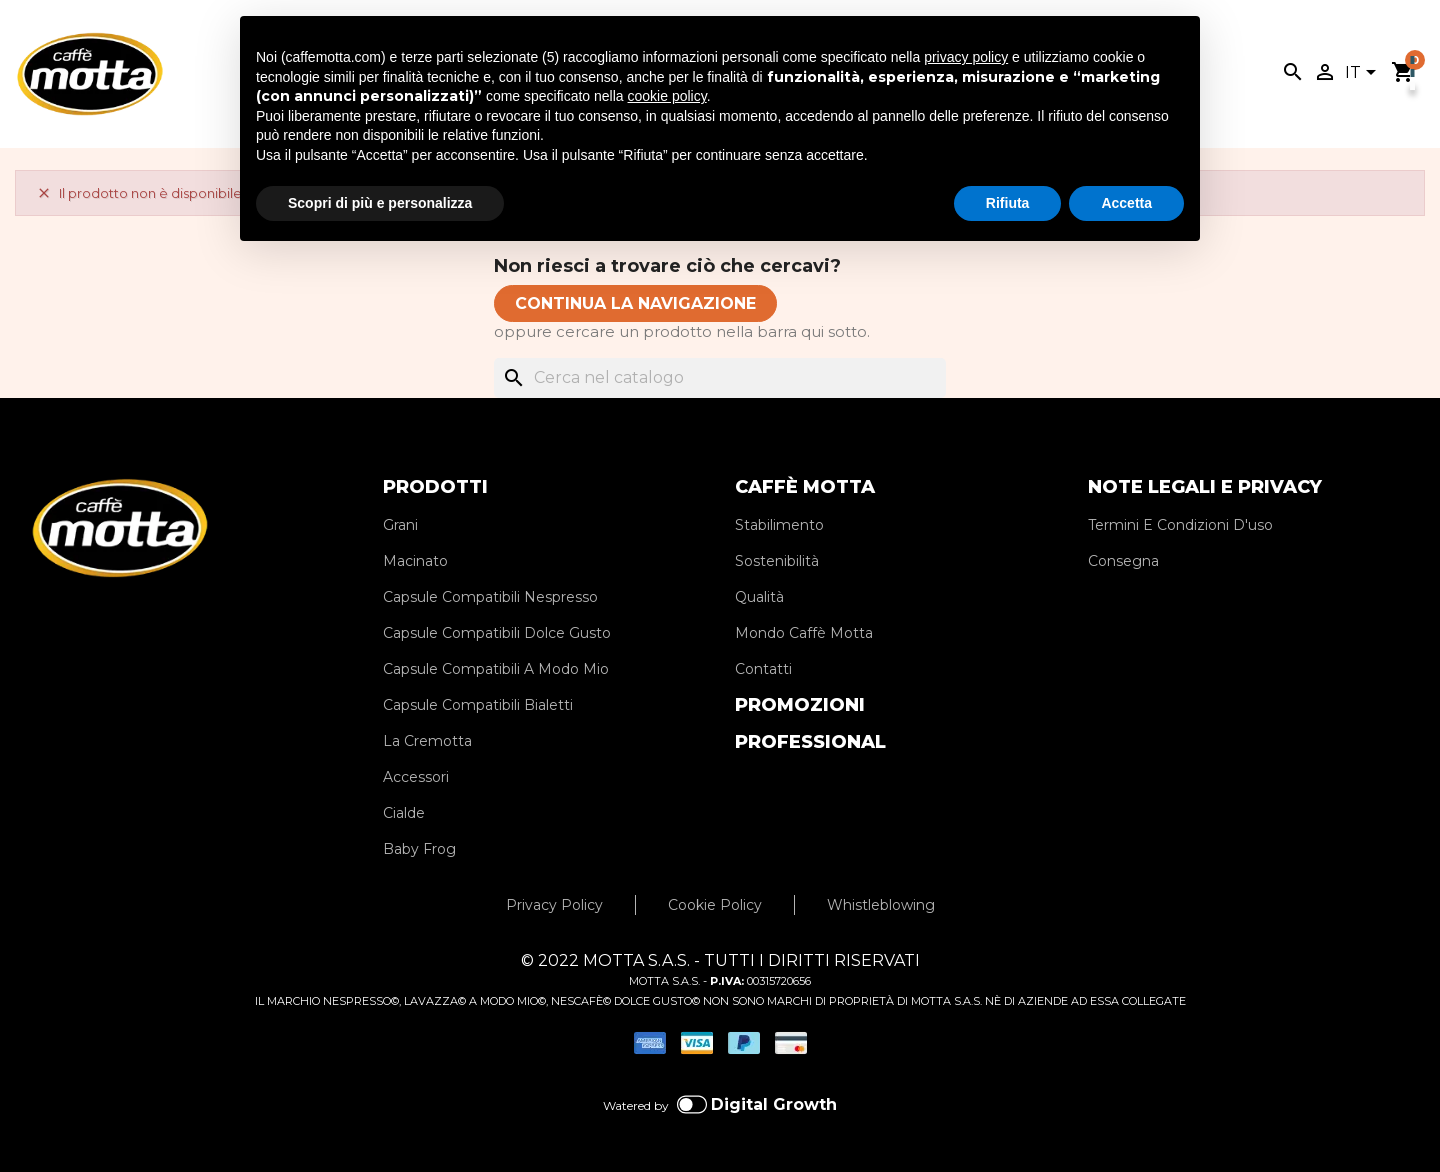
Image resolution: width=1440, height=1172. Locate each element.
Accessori (416, 777)
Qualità (759, 597)
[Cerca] (720, 378)
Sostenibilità (777, 561)
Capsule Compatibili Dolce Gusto (497, 633)
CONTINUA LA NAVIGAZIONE (635, 303)
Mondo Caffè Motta (804, 633)
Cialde (404, 813)
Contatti (763, 669)
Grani (400, 525)
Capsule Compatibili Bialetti (478, 705)
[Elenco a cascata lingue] (1364, 74)
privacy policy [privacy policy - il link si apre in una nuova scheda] (966, 57)
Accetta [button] (1126, 203)
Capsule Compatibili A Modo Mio (496, 669)
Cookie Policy (715, 905)
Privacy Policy (554, 905)
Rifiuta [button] (1008, 203)
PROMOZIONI (800, 705)
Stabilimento (779, 525)
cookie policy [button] (667, 96)
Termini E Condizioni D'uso (1180, 525)
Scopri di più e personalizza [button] (380, 203)
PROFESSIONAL (810, 742)
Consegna (1123, 561)
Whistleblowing (881, 905)
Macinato (415, 561)
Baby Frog (419, 849)
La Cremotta (427, 741)
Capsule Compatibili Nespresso (490, 597)
